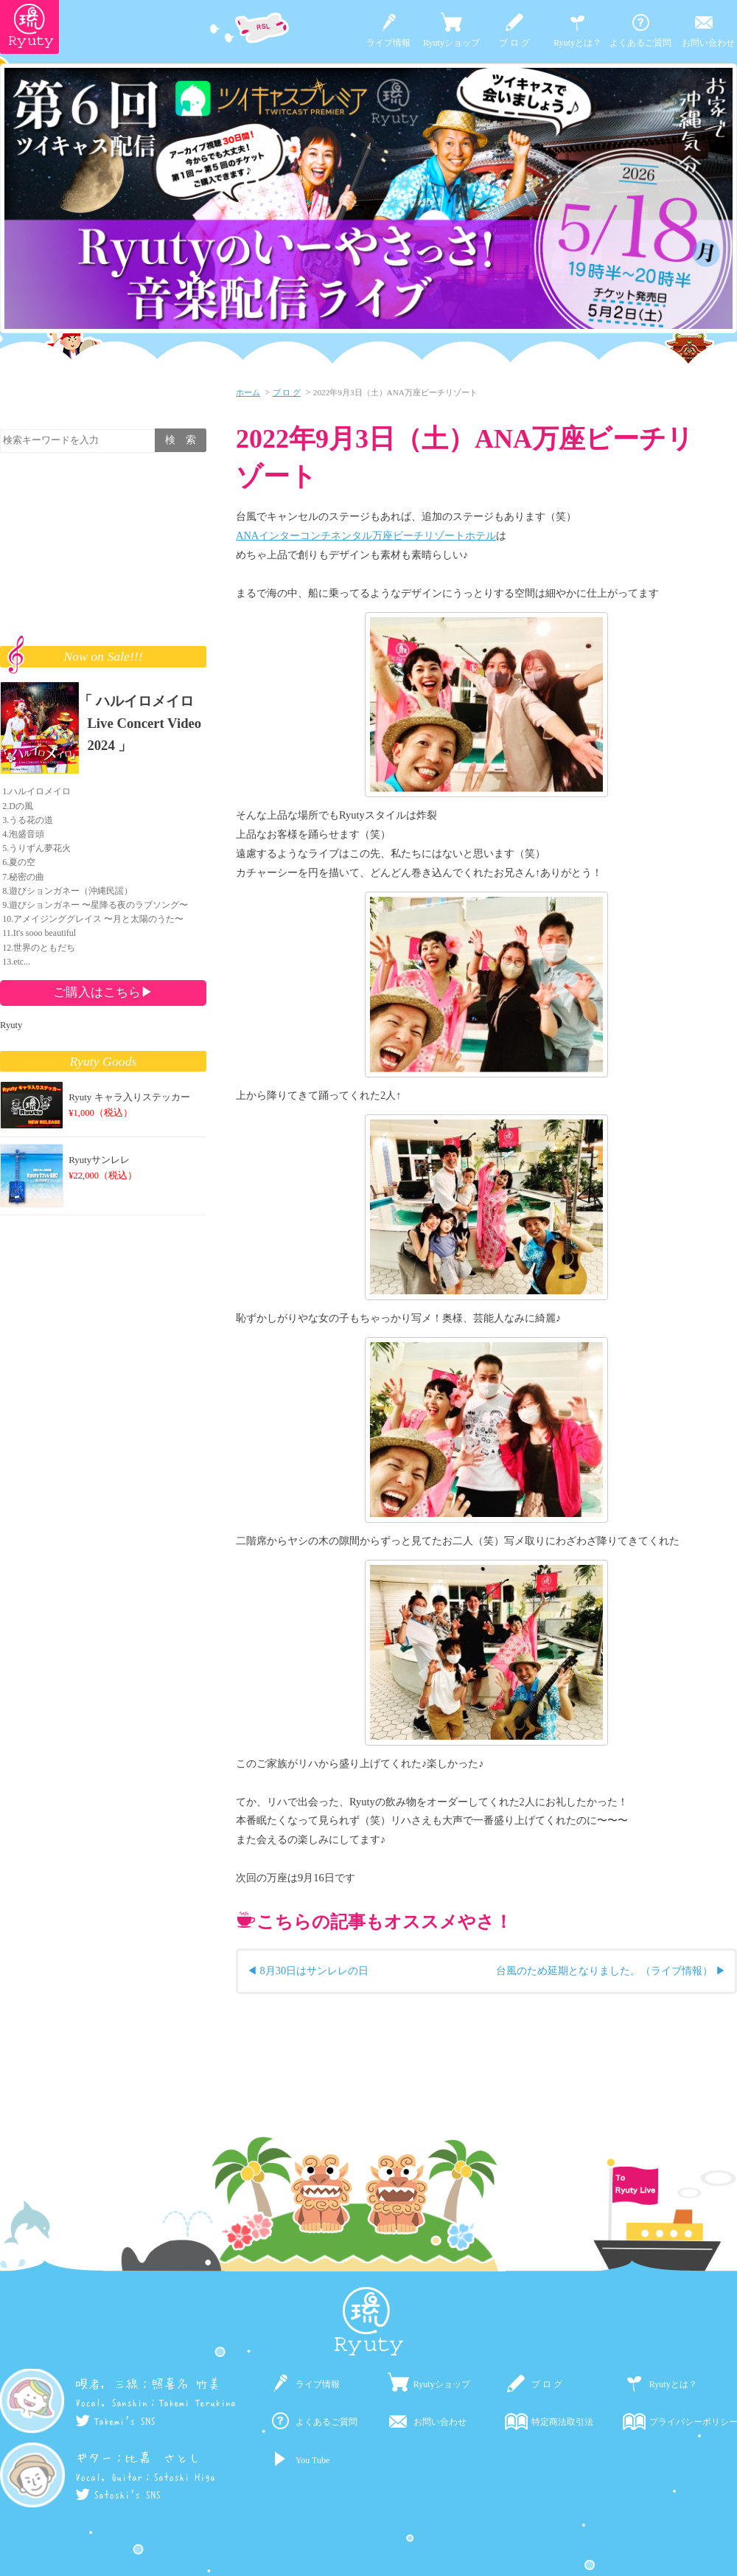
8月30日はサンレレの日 (314, 1970)
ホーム (248, 392)
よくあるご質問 (640, 43)
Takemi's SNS (115, 2421)
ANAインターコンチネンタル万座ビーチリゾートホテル (366, 535)
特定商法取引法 (562, 2422)
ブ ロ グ (514, 43)
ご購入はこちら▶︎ (103, 992)
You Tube (312, 2460)
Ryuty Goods (103, 1061)
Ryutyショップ (451, 43)
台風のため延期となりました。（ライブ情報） (604, 1970)
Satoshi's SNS (118, 2495)
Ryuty (11, 1025)
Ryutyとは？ (577, 43)
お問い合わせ (708, 43)
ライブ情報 (388, 43)
